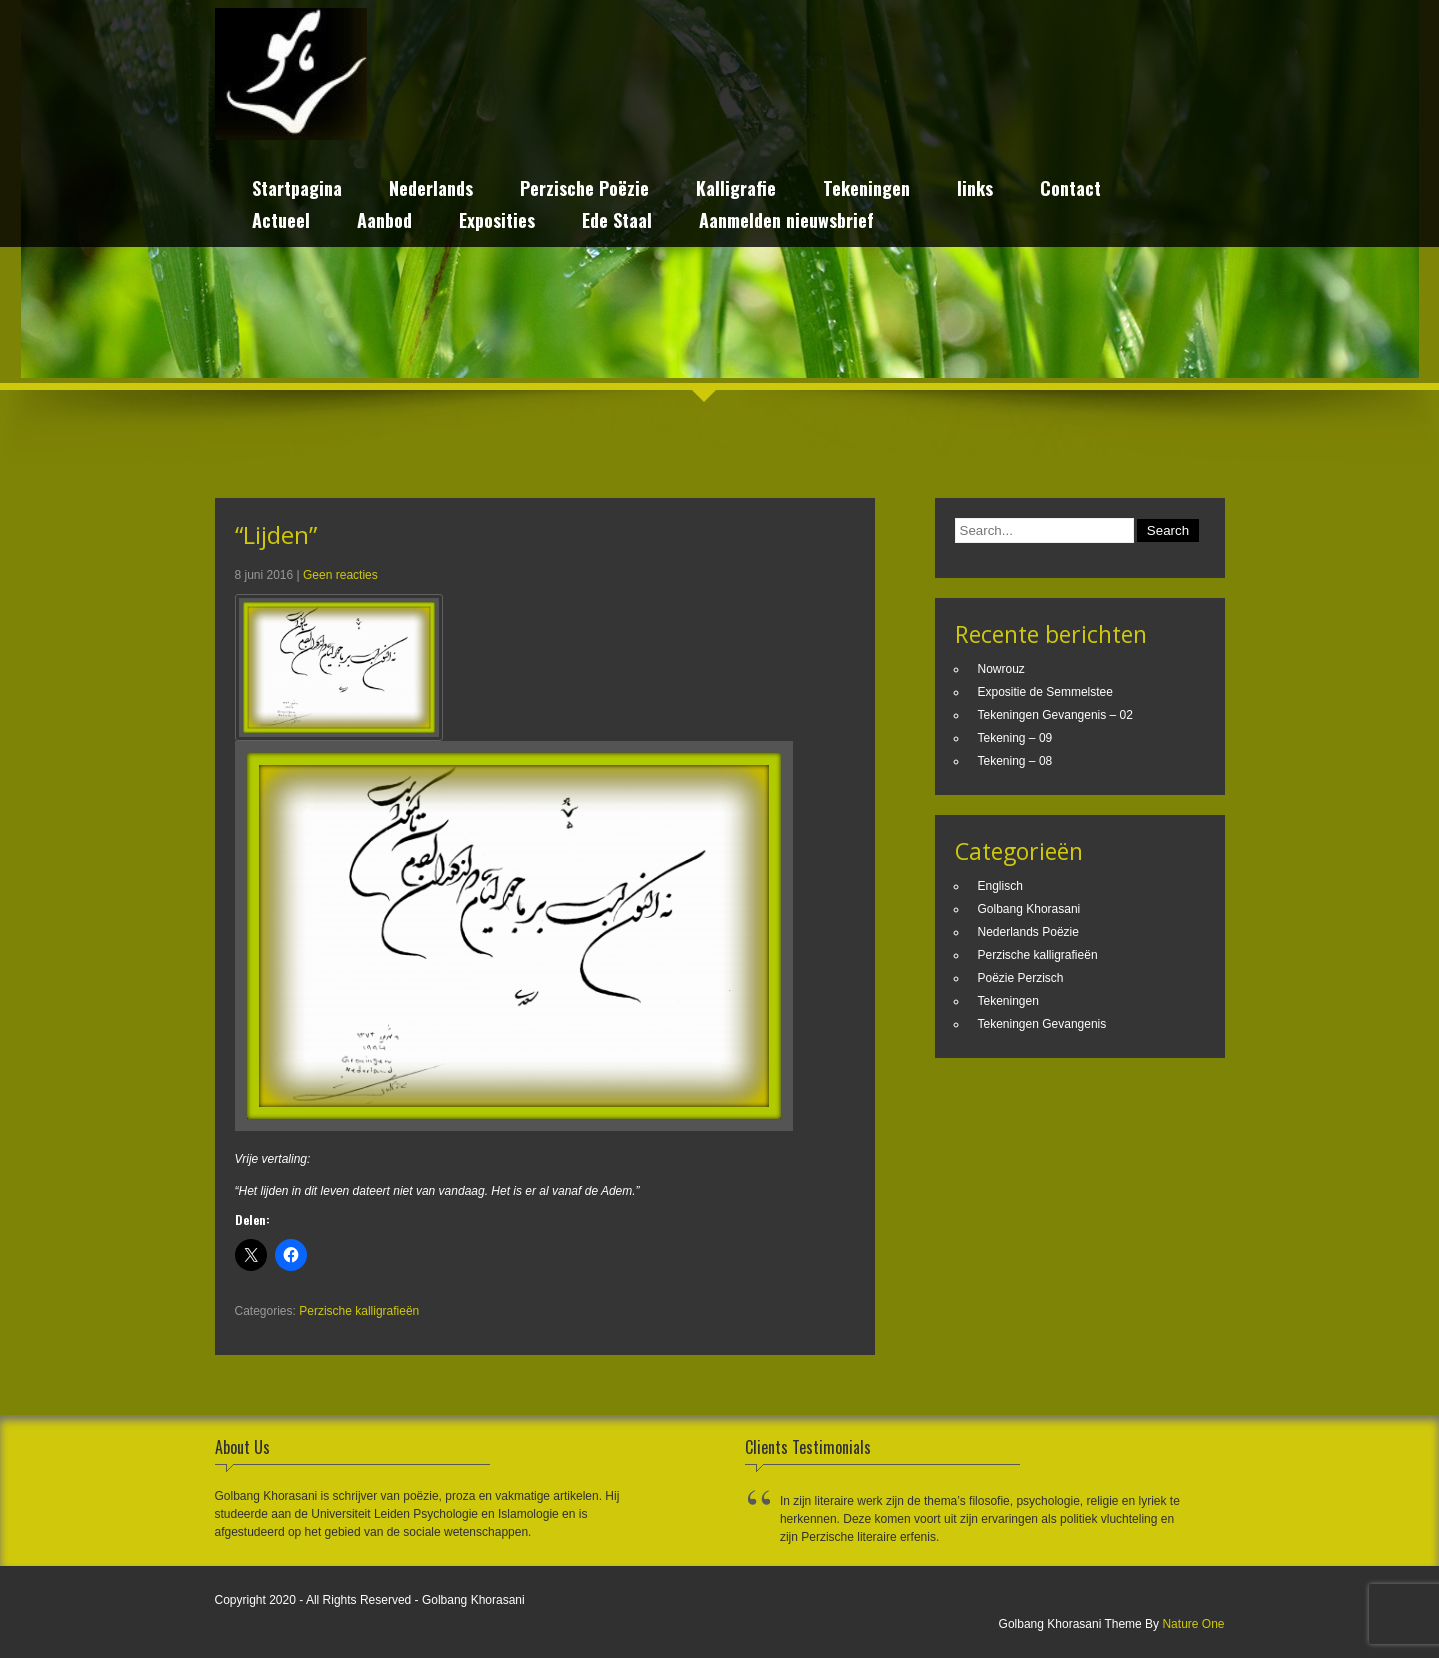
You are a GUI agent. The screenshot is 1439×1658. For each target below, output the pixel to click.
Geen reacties (340, 575)
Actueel (281, 222)
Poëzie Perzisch (1021, 978)
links (975, 190)
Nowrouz (1001, 669)
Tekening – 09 (1015, 738)
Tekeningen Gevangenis (1042, 1024)
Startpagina (297, 190)
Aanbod (384, 222)
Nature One (1193, 1624)
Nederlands (431, 190)
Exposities (497, 222)
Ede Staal (617, 222)
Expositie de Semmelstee (1045, 692)
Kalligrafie (736, 190)
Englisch (1000, 886)
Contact (1070, 190)
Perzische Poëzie (584, 190)
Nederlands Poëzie (1028, 932)
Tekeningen (866, 190)
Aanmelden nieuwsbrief (786, 222)
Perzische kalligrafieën (359, 1311)
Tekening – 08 (1015, 761)
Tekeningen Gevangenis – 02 (1055, 715)
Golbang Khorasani (1029, 909)
